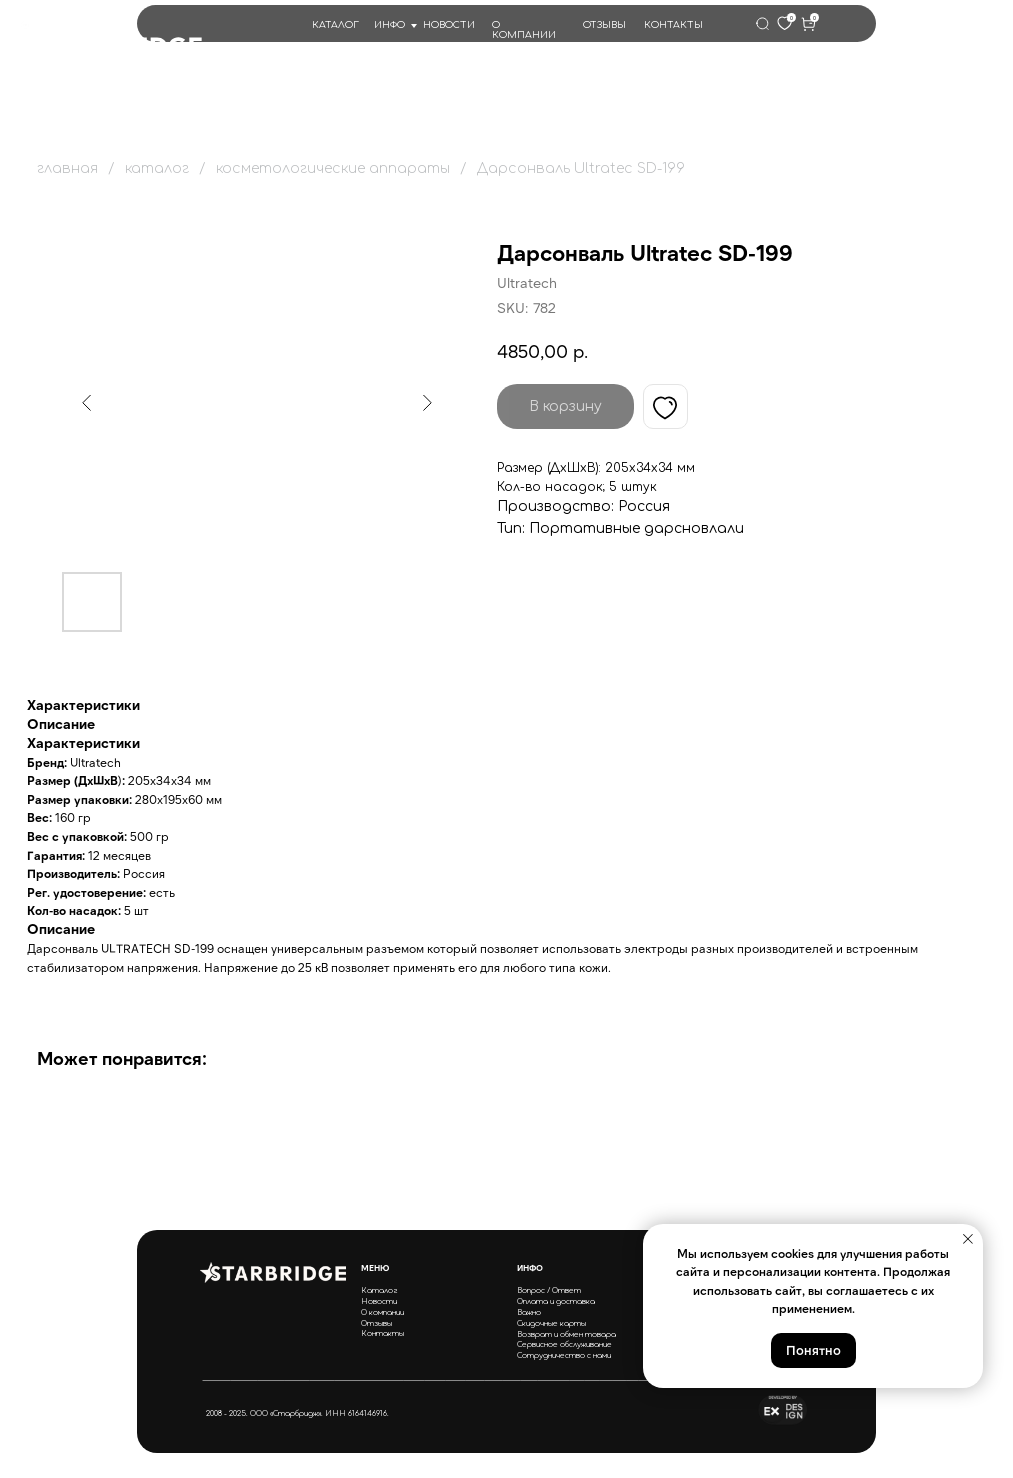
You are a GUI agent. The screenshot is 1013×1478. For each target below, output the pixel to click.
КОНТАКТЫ (673, 25)
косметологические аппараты (333, 168)
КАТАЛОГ (335, 25)
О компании (382, 1312)
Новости (379, 1301)
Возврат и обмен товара (566, 1334)
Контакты (382, 1333)
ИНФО (389, 25)
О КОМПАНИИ (524, 30)
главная (67, 168)
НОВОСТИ (449, 25)
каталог (157, 168)
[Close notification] (968, 1239)
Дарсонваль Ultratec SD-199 (581, 168)
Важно (529, 1312)
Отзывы (376, 1323)
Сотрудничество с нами (564, 1355)
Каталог (379, 1290)
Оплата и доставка (556, 1301)
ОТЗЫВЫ (604, 25)
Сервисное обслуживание (564, 1344)
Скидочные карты (551, 1323)
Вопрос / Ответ (549, 1290)
